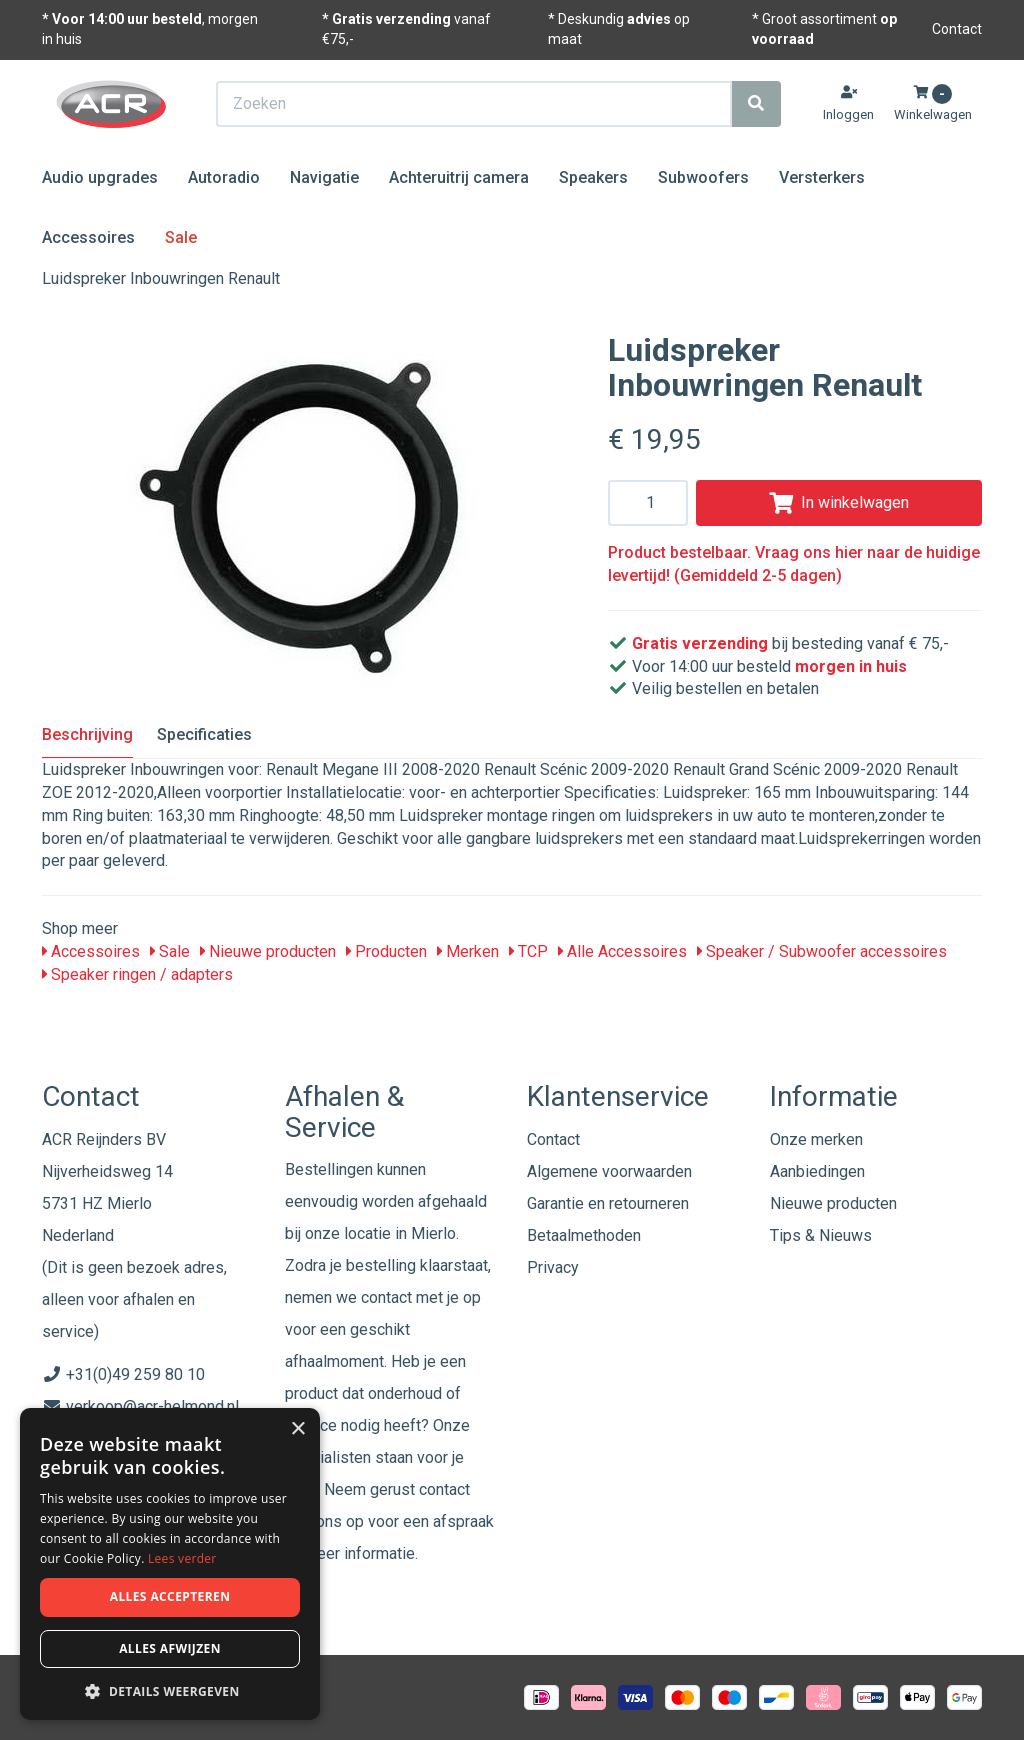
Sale (181, 237)
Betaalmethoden (584, 1235)
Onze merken (816, 1139)
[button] (170, 1690)
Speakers (593, 177)
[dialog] (170, 1564)
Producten (386, 951)
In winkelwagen (839, 502)
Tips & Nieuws (821, 1235)
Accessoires (88, 237)
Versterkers (822, 177)
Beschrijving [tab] (87, 734)
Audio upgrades (100, 177)
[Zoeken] (756, 104)
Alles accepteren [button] (170, 1596)
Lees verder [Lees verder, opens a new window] (182, 1558)
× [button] (297, 1429)
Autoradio (224, 177)
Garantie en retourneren (608, 1203)
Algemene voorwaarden (609, 1171)
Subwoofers (703, 177)
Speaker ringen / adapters (137, 974)
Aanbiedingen (817, 1171)
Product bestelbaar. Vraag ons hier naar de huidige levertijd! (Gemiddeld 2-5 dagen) (794, 564)
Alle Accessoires (622, 951)
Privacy (553, 1267)
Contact (957, 29)
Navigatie (324, 177)
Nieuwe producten (268, 951)
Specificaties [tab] (204, 734)
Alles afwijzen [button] (170, 1648)
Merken (468, 951)
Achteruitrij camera (459, 177)
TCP (528, 951)
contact (444, 1489)
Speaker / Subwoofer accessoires (822, 951)
